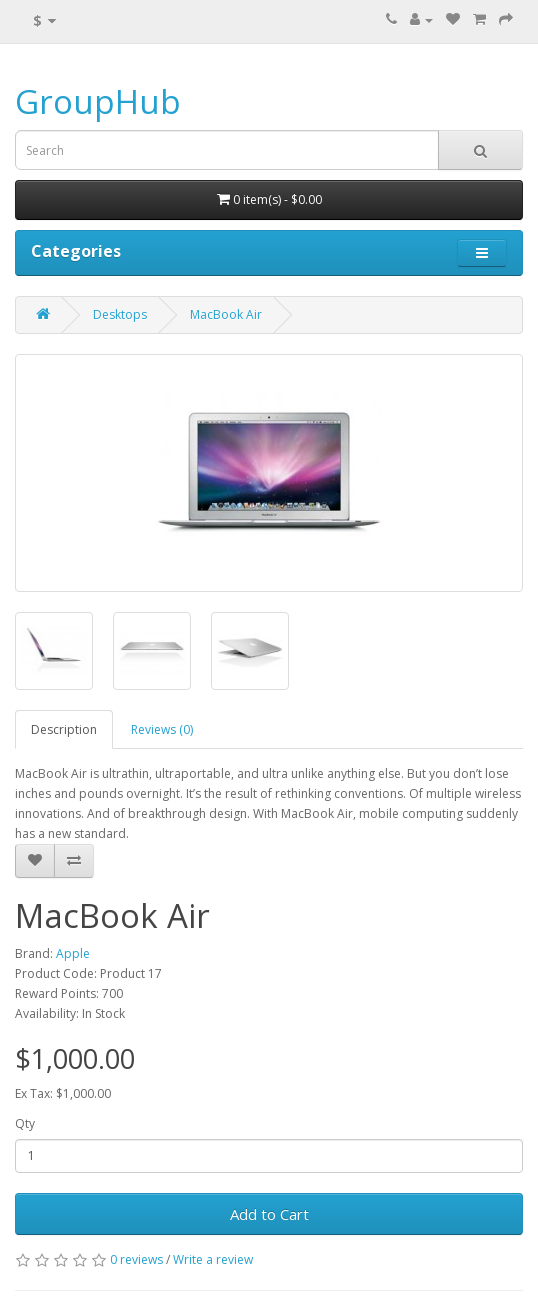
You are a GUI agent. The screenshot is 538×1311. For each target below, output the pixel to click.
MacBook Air (226, 314)
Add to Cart (269, 1214)
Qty (25, 1123)
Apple (73, 953)
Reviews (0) (162, 729)
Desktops (120, 314)
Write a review (213, 1259)
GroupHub (98, 101)
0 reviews (136, 1259)
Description (64, 729)
